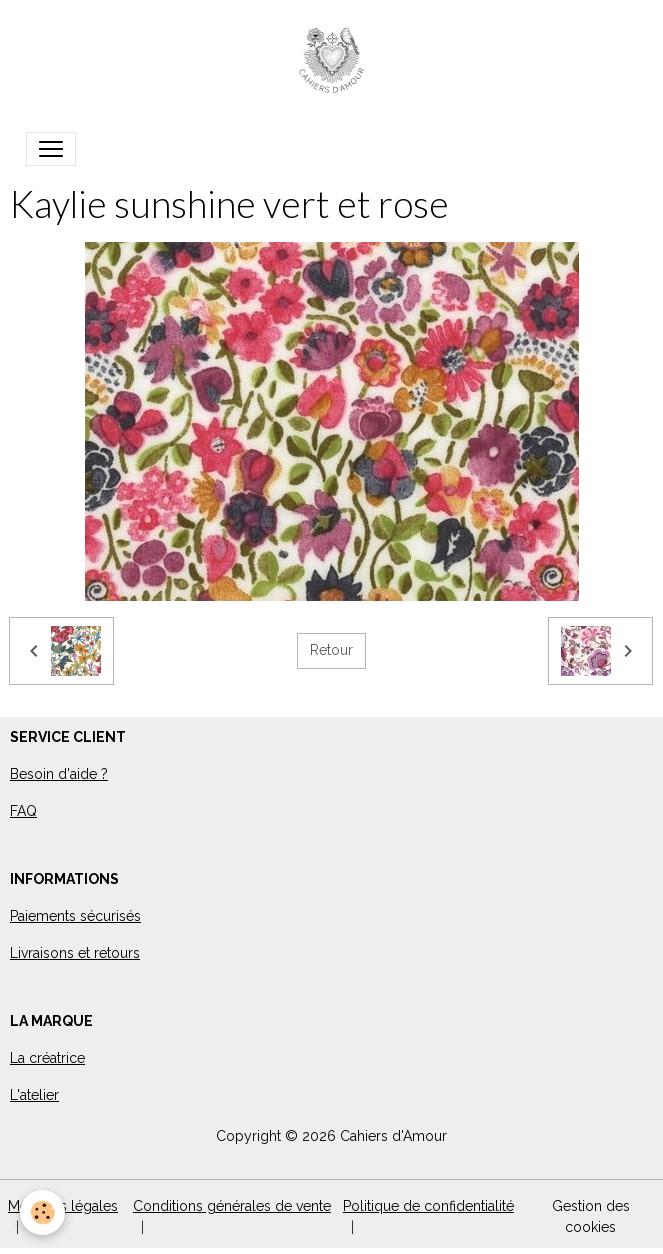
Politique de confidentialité (428, 1206)
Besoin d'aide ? (59, 774)
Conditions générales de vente (232, 1206)
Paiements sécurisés (75, 916)
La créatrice (47, 1058)
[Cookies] (42, 1212)
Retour (331, 650)
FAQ (23, 811)
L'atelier (34, 1095)
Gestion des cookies (591, 1216)
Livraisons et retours (75, 953)
